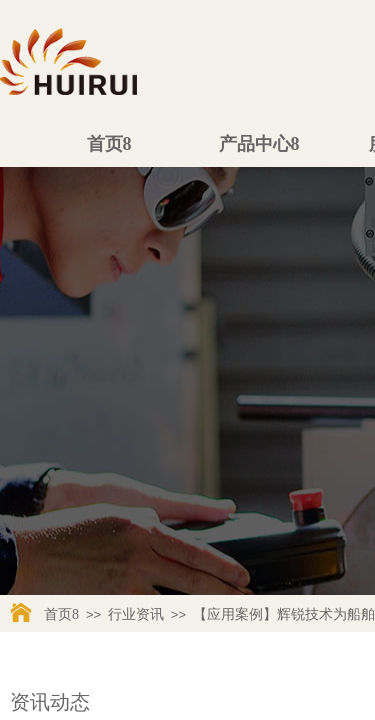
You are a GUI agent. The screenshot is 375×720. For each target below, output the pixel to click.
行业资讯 (136, 614)
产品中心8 (259, 144)
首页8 (109, 144)
